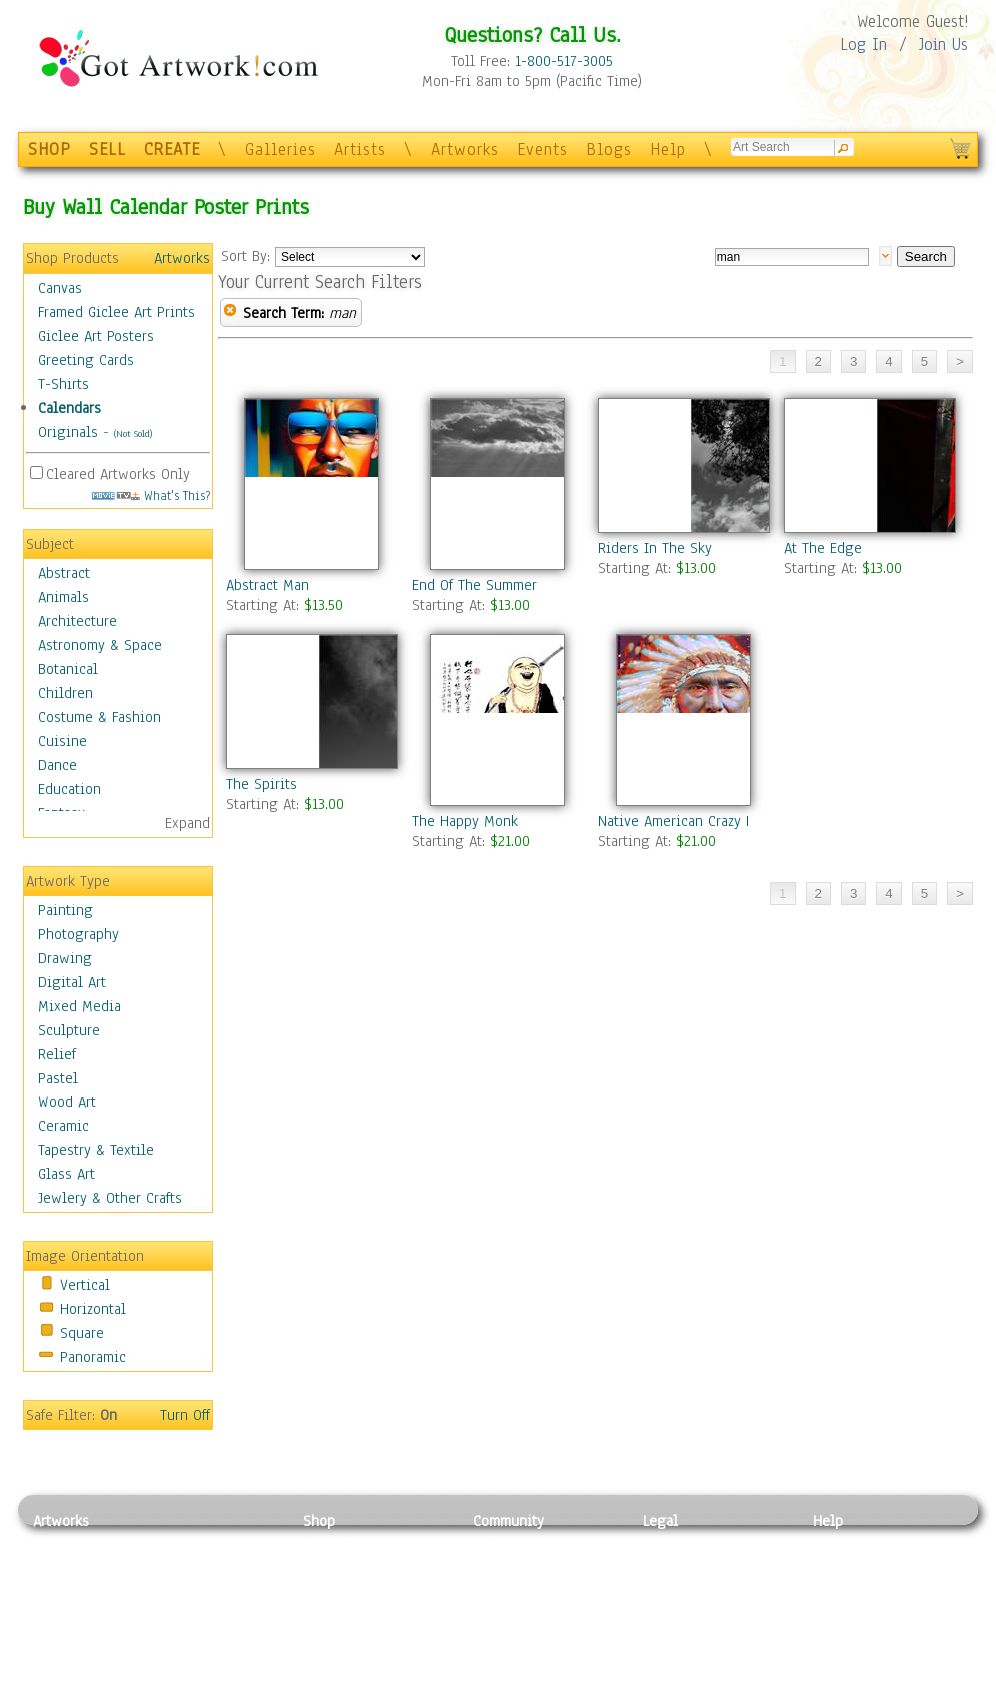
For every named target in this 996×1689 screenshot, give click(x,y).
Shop (319, 1521)
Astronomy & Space (100, 645)
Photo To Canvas (355, 1543)
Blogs (609, 149)
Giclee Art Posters (96, 336)
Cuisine (62, 741)
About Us (842, 1588)
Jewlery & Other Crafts (110, 1198)
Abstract (64, 573)
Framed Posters (351, 1566)
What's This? (151, 495)
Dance (57, 765)
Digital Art (72, 982)
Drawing (65, 958)
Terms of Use (684, 1566)
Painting (65, 910)
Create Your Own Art (367, 1678)
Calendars (69, 408)
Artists (360, 149)
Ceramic (63, 1126)
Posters (326, 1588)
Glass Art (66, 1174)
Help (668, 149)
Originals (68, 432)
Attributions (676, 1588)
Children (65, 693)
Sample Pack (853, 1566)
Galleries (280, 149)
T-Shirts (63, 384)
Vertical (85, 1285)
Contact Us (847, 1543)
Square (82, 1333)
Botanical (68, 669)
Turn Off (185, 1415)
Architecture (77, 621)
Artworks (465, 149)
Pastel (58, 1078)
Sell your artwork (529, 1633)
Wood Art (67, 1102)
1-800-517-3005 (564, 61)
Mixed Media (79, 1006)
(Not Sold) (133, 433)
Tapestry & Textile (96, 1150)
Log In (863, 44)
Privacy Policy (688, 1543)
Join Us (943, 44)
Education (69, 789)
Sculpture (69, 1030)
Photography (78, 934)
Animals (63, 597)
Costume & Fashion (99, 717)
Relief (57, 1054)
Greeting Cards (86, 360)
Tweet (832, 1678)
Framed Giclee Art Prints (116, 312)
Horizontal (93, 1309)
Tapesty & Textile (218, 1633)
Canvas (60, 288)
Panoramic (93, 1357)
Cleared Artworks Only (118, 474)
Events (542, 149)
